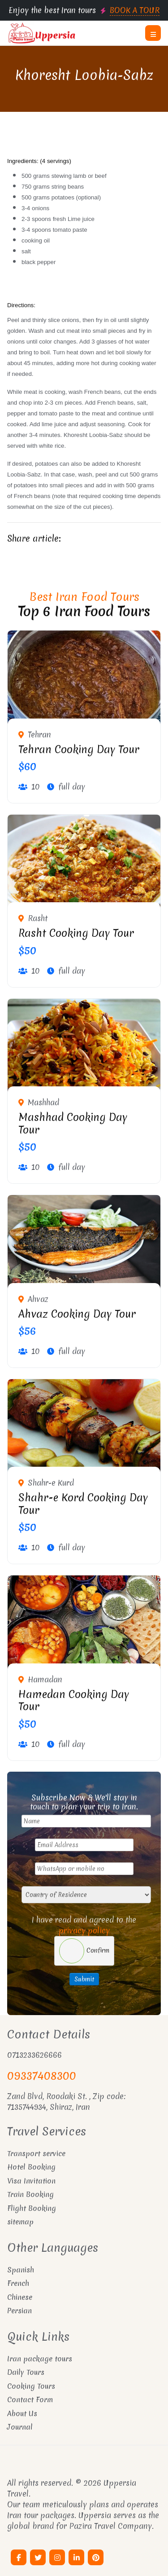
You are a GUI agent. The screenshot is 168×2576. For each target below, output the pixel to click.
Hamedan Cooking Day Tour (73, 1700)
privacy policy (84, 1930)
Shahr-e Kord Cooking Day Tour (83, 1504)
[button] (153, 33)
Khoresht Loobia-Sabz (84, 75)
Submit (84, 1979)
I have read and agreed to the (84, 1925)
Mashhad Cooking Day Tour (72, 1123)
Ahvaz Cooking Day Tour (77, 1314)
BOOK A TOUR (134, 10)
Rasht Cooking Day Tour (76, 933)
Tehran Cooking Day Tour (78, 749)
